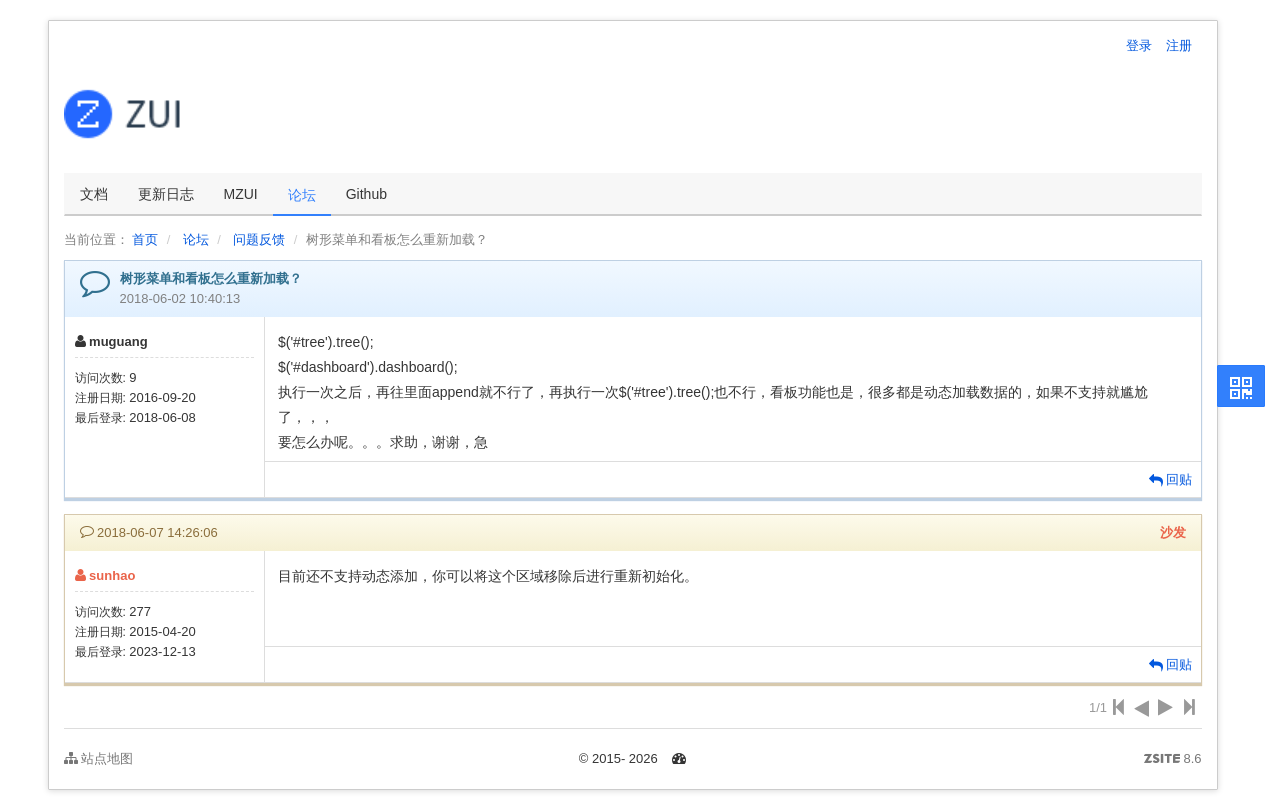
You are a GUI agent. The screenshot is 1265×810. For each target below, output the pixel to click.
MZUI (241, 194)
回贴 (1171, 479)
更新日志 (166, 194)
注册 (1179, 45)
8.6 (1173, 760)
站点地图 (99, 758)
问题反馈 (259, 239)
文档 (94, 194)
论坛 (302, 195)
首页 (145, 239)
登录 (1139, 45)
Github (366, 194)
